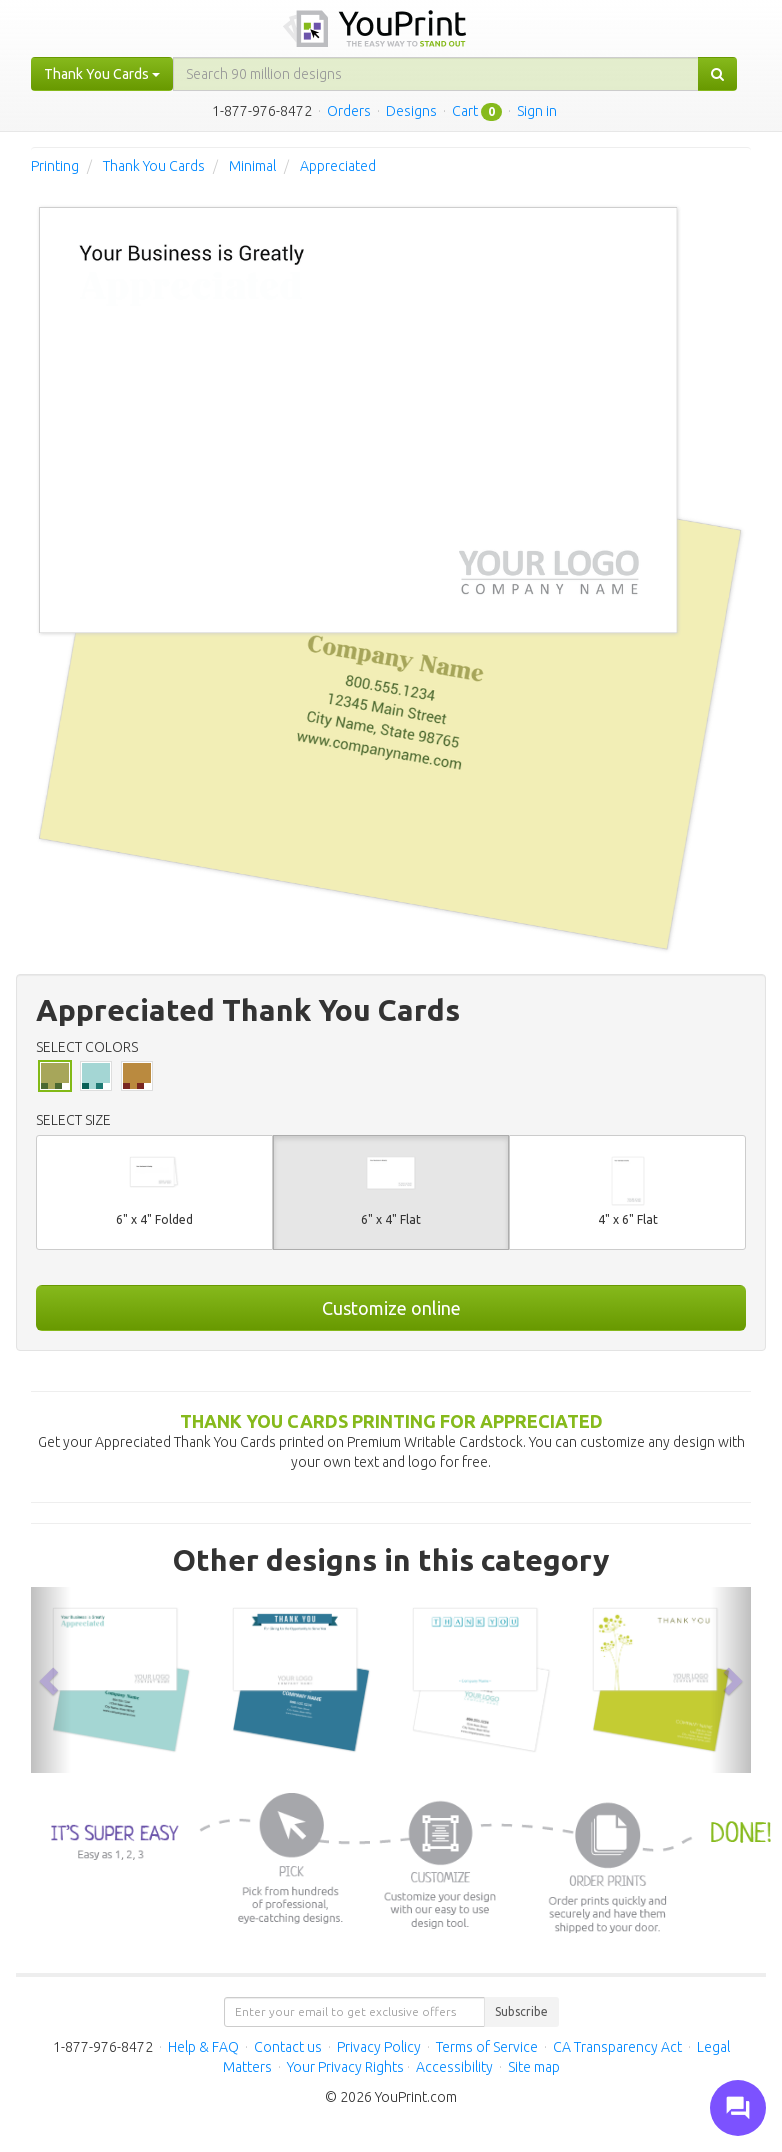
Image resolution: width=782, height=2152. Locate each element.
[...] (436, 74)
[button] (51, 1680)
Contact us (288, 2047)
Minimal (252, 166)
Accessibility (454, 2067)
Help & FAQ (203, 2047)
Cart (465, 111)
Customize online (391, 1308)
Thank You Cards (154, 166)
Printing (55, 166)
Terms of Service (487, 2047)
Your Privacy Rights (345, 2067)
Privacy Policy (379, 2047)
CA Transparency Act (617, 2047)
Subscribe (521, 2011)
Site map (534, 2067)
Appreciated (338, 166)
